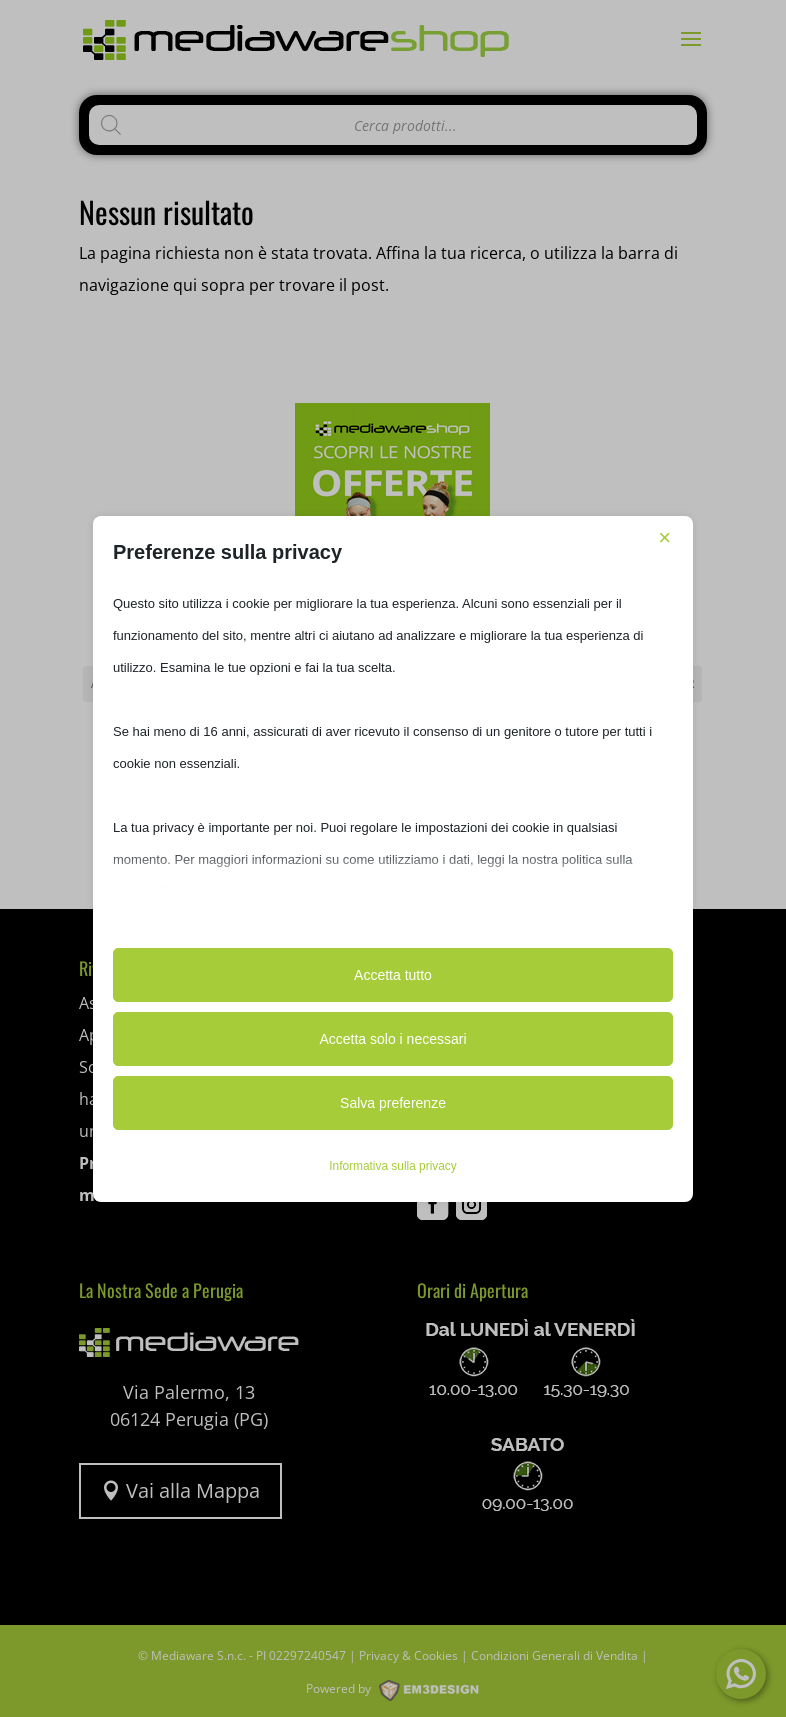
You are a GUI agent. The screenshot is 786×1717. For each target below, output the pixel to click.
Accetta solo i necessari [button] (392, 1039)
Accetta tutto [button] (393, 975)
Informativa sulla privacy (393, 1166)
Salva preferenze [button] (393, 1103)
